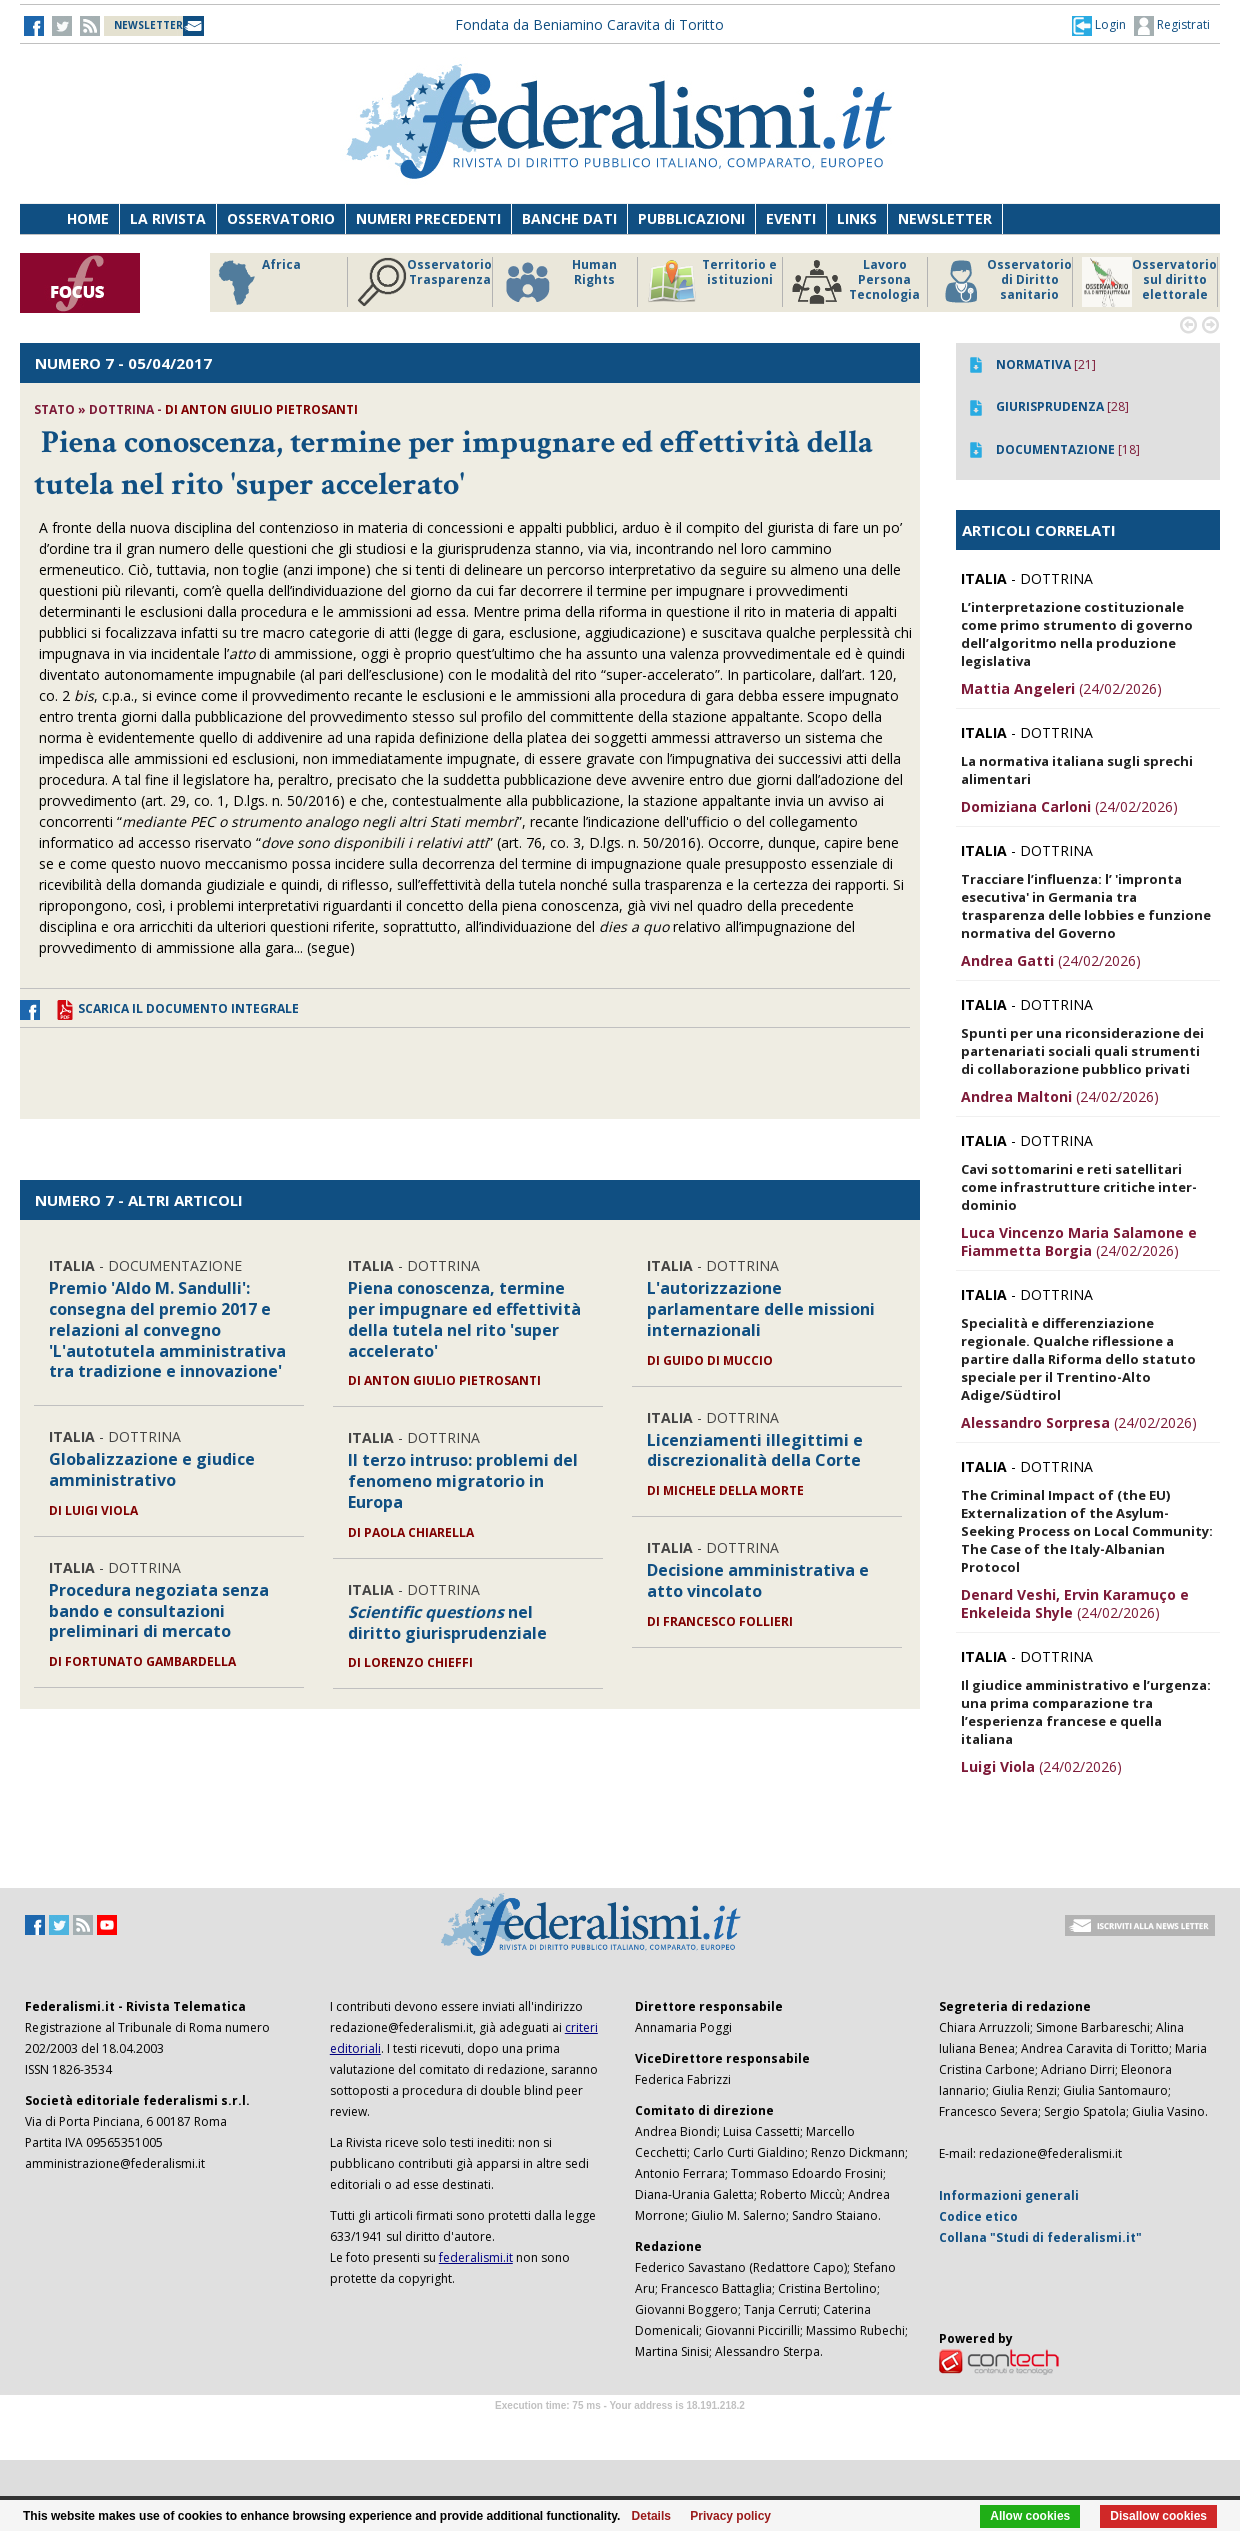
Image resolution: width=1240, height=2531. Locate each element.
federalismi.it (476, 2257)
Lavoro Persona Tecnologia (856, 282)
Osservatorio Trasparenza (424, 282)
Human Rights (559, 282)
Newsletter (945, 218)
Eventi (791, 218)
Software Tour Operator (620, 2428)
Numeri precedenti (428, 218)
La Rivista (168, 218)
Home (88, 218)
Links (857, 218)
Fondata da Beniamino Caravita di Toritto (589, 24)
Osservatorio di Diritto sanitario (1004, 282)
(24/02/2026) (1061, 688)
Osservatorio (281, 218)
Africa (256, 282)
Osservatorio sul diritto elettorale (1149, 282)
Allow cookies (1030, 2516)
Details (651, 2516)
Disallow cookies (1158, 2516)
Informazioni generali (1009, 2195)
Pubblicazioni (691, 218)
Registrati (1172, 26)
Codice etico (978, 2216)
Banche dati (569, 218)
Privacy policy (730, 2516)
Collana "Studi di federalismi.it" (1040, 2237)
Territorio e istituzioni (712, 282)
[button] (1099, 25)
